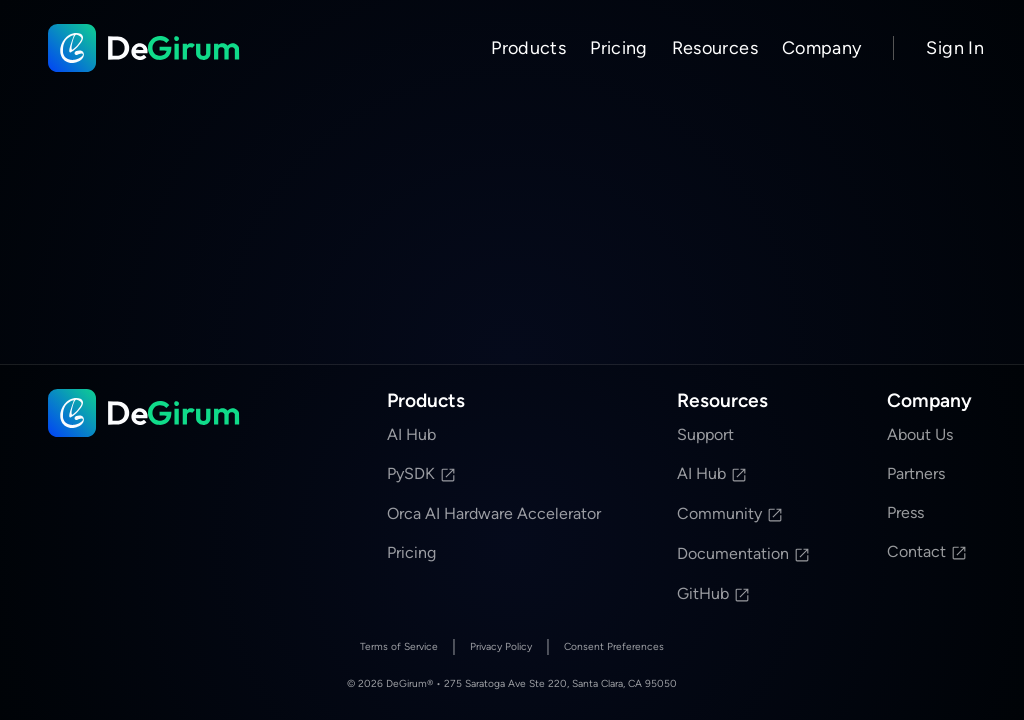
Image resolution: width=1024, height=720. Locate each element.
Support (705, 434)
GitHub (714, 593)
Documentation (744, 553)
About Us (920, 434)
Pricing (619, 48)
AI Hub (411, 434)
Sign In (955, 48)
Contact (927, 551)
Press (905, 512)
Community (730, 513)
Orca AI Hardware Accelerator (494, 513)
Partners (916, 473)
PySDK (422, 473)
